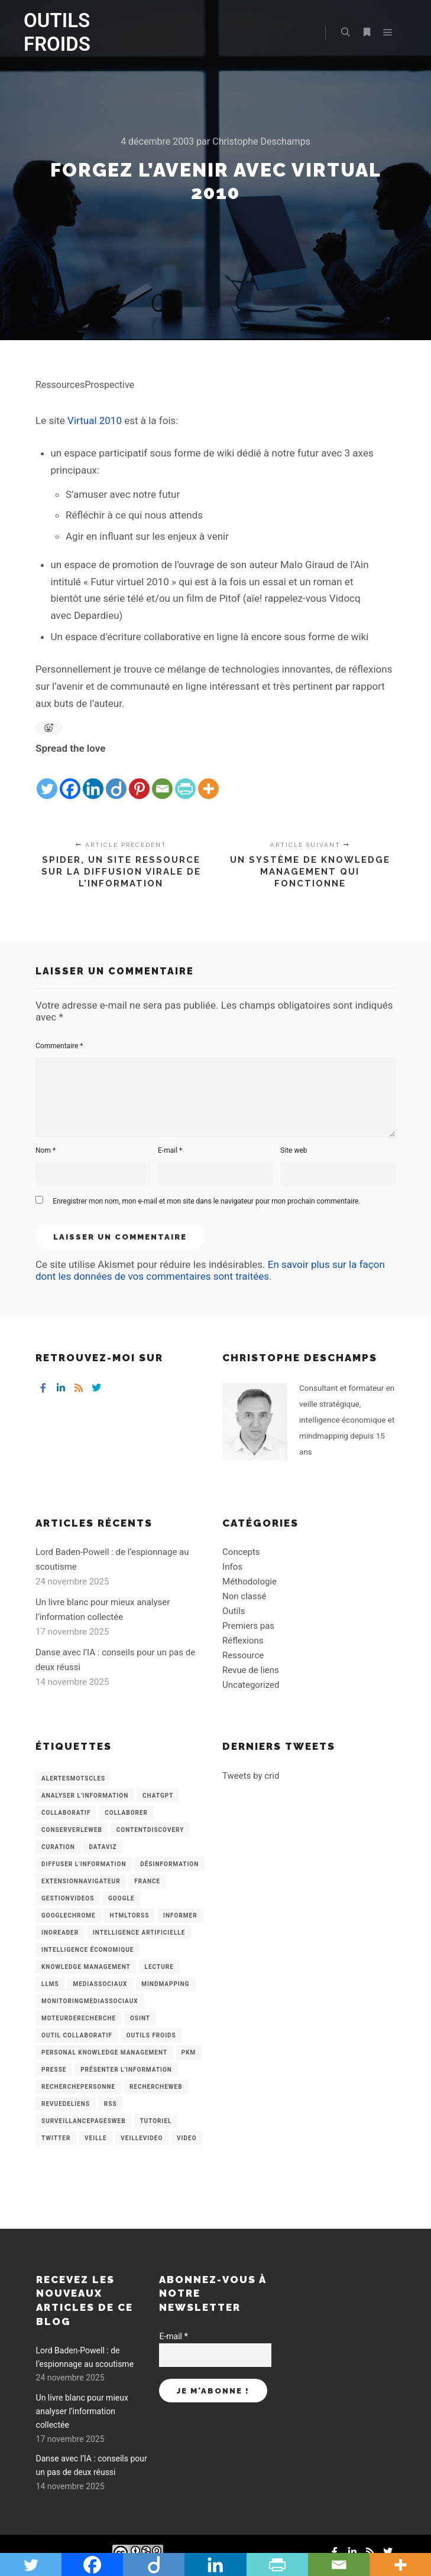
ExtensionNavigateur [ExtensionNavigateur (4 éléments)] (81, 1881)
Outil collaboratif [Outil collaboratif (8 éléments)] (76, 2035)
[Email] (162, 779)
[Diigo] (116, 779)
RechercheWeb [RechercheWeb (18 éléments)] (156, 2086)
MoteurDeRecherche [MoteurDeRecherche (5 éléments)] (78, 2018)
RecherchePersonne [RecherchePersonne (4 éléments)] (78, 2086)
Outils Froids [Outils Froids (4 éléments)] (151, 2035)
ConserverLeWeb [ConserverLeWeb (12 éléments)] (71, 1830)
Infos (232, 1566)
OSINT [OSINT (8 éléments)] (140, 2018)
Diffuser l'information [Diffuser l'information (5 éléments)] (84, 1864)
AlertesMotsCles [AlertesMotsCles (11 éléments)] (73, 1778)
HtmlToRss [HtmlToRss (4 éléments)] (129, 1915)
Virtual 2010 (94, 420)
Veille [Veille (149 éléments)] (96, 2138)
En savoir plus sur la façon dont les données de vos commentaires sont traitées (210, 1270)
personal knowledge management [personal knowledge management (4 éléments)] (104, 2052)
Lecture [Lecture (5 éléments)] (159, 1967)
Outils (233, 1611)
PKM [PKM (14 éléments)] (189, 2052)
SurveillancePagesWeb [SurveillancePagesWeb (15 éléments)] (83, 2121)
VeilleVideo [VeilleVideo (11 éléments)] (142, 2138)
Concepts (241, 1552)
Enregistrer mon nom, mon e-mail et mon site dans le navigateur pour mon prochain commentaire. (206, 1201)
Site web (293, 1150)
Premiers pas (248, 1625)
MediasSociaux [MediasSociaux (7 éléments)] (100, 1984)
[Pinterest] (139, 779)
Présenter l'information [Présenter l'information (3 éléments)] (126, 2069)
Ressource (243, 1655)
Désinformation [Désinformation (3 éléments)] (169, 1864)
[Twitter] (47, 779)
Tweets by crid (250, 1775)
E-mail (170, 1150)
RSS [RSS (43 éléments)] (110, 2104)
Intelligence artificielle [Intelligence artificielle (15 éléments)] (139, 1932)
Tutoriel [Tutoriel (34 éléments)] (155, 2121)
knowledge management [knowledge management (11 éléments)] (86, 1967)
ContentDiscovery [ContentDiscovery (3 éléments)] (150, 1830)
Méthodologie (249, 1581)
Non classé (244, 1596)
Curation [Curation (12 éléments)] (58, 1847)
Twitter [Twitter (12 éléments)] (55, 2138)
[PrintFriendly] (185, 779)
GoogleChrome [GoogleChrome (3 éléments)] (68, 1915)
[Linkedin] (93, 779)
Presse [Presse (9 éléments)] (53, 2069)
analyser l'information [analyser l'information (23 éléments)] (84, 1795)
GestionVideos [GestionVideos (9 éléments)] (67, 1898)
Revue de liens (250, 1670)
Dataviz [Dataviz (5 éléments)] (102, 1847)
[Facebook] (70, 779)
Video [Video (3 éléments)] (186, 2138)
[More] (208, 779)
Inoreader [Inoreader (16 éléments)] (60, 1932)
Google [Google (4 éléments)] (121, 1898)
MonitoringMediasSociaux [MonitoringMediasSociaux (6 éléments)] (89, 2001)
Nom (45, 1150)
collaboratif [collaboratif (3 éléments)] (65, 1812)
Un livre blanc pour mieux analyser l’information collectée (82, 2411)
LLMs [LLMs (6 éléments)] (50, 1984)
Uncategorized (250, 1685)
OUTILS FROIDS (57, 32)
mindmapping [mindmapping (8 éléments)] (165, 1984)
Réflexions (242, 1640)
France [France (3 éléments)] (147, 1881)
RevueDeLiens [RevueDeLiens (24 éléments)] (65, 2104)
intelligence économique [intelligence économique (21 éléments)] (87, 1949)
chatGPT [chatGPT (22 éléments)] (157, 1795)
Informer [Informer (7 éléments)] (180, 1915)
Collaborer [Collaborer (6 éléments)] (126, 1812)
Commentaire (59, 1046)
